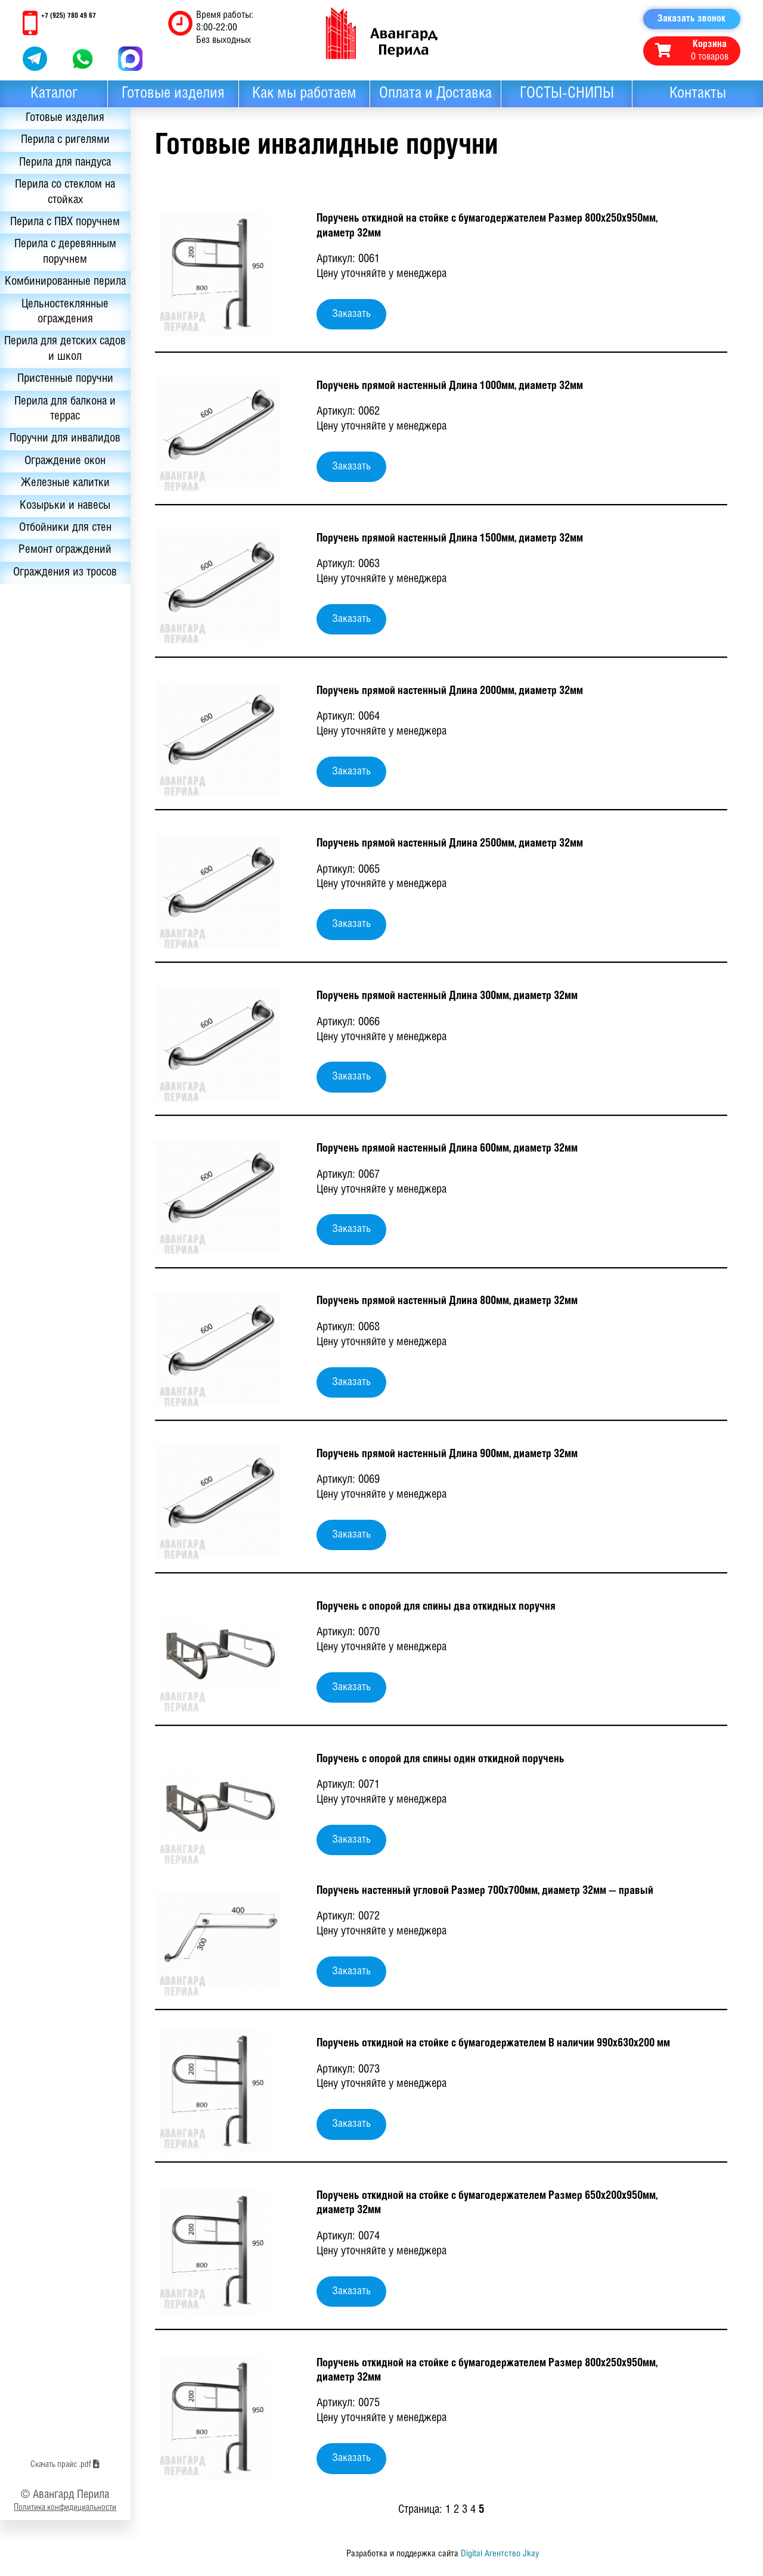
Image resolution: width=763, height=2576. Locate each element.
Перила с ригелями (59, 142)
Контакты (697, 94)
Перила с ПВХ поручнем (59, 225)
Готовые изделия (173, 94)
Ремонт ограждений (59, 575)
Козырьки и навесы (60, 529)
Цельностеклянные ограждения (59, 332)
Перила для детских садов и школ (59, 370)
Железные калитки (60, 507)
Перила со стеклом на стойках (59, 195)
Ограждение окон (60, 484)
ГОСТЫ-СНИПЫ (567, 94)
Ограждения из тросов (59, 597)
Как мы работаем (304, 94)
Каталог (53, 94)
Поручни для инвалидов (60, 461)
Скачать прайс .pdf (60, 2520)
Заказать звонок (691, 18)
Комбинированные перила (60, 294)
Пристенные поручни (59, 401)
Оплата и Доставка (435, 94)
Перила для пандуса (59, 165)
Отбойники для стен (59, 552)
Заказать (351, 314)
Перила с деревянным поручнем (59, 256)
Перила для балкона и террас (60, 431)
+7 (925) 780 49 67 (68, 16)
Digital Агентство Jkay (500, 2554)
